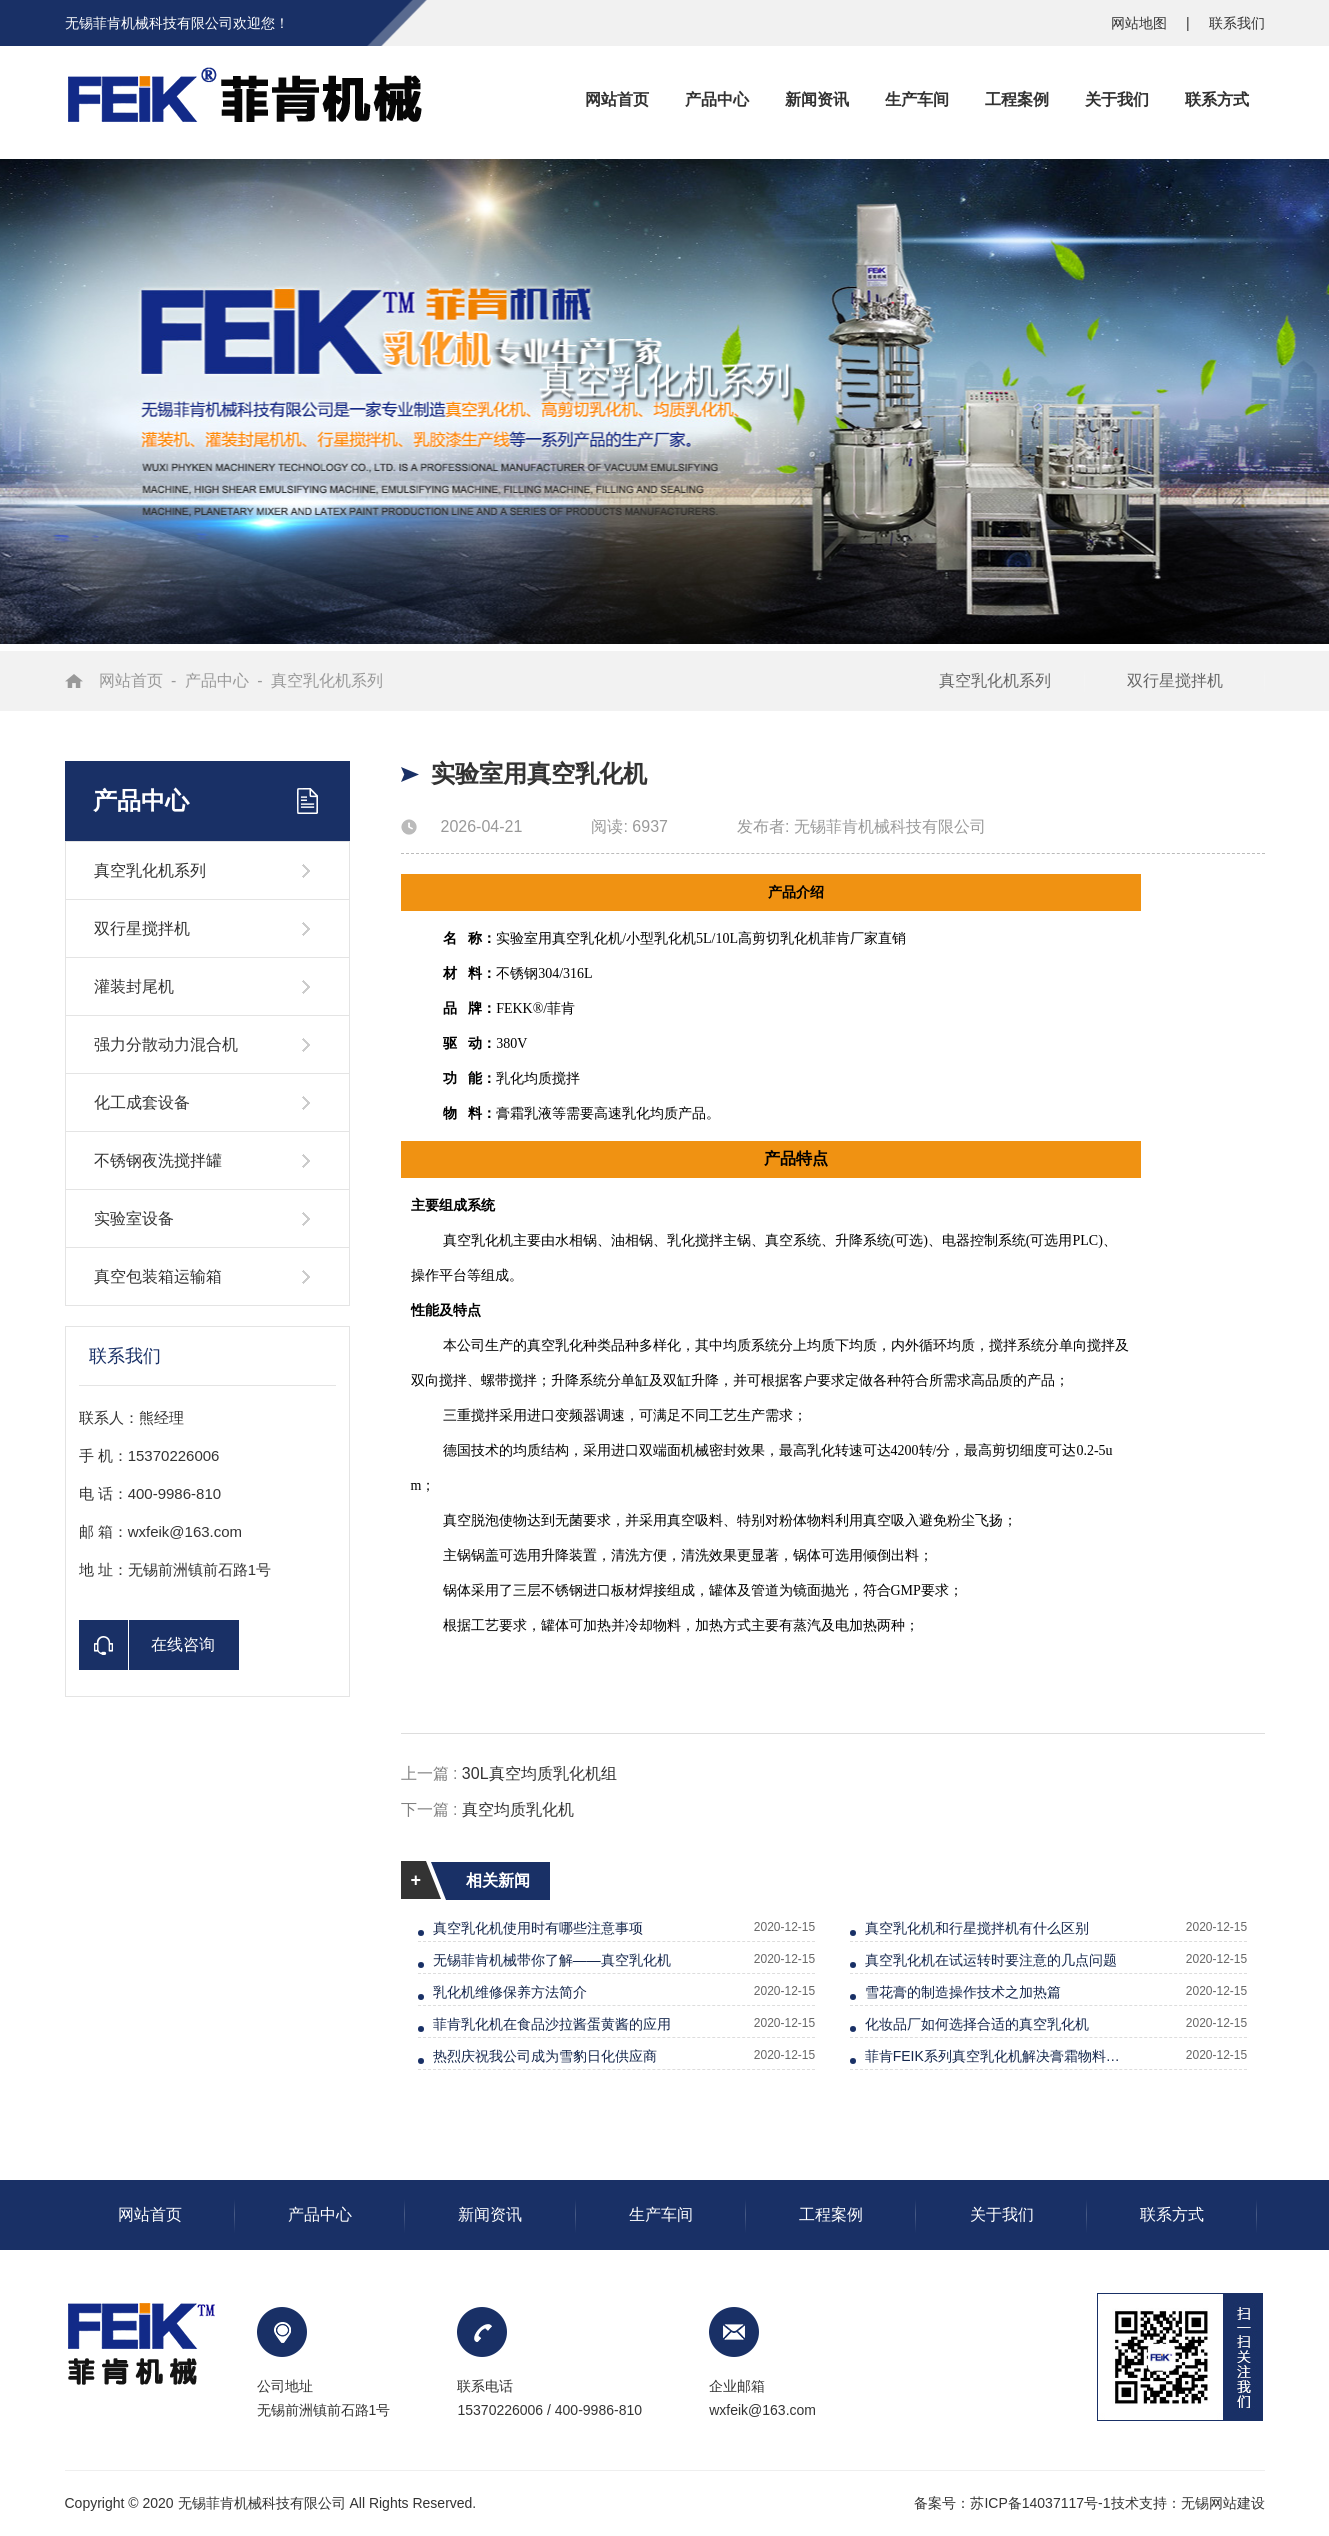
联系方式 (1172, 2214)
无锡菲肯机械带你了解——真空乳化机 (552, 1960)
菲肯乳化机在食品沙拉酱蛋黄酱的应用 (552, 2024)
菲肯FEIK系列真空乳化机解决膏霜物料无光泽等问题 (999, 2056)
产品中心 (217, 680)
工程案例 (831, 2214)
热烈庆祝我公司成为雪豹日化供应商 (545, 2056)
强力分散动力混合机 (166, 1044)
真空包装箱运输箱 (158, 1276)
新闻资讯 (490, 2214)
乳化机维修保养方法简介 (510, 1992)
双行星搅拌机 (1175, 680)
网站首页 (131, 680)
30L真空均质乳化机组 (539, 1773)
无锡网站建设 (1223, 2503)
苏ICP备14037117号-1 (1040, 2503)
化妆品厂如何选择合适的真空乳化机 (977, 2024)
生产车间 (661, 2214)
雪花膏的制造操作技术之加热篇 (963, 1992)
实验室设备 (134, 1218)
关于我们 (1002, 2214)
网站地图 (1141, 23)
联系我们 (1237, 23)
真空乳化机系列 (327, 680)
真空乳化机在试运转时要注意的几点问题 (991, 1960)
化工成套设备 (142, 1102)
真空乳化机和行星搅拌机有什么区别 (977, 1928)
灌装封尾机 (134, 986)
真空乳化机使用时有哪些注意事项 (538, 1928)
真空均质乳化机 (518, 1809)
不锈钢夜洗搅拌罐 (158, 1160)
